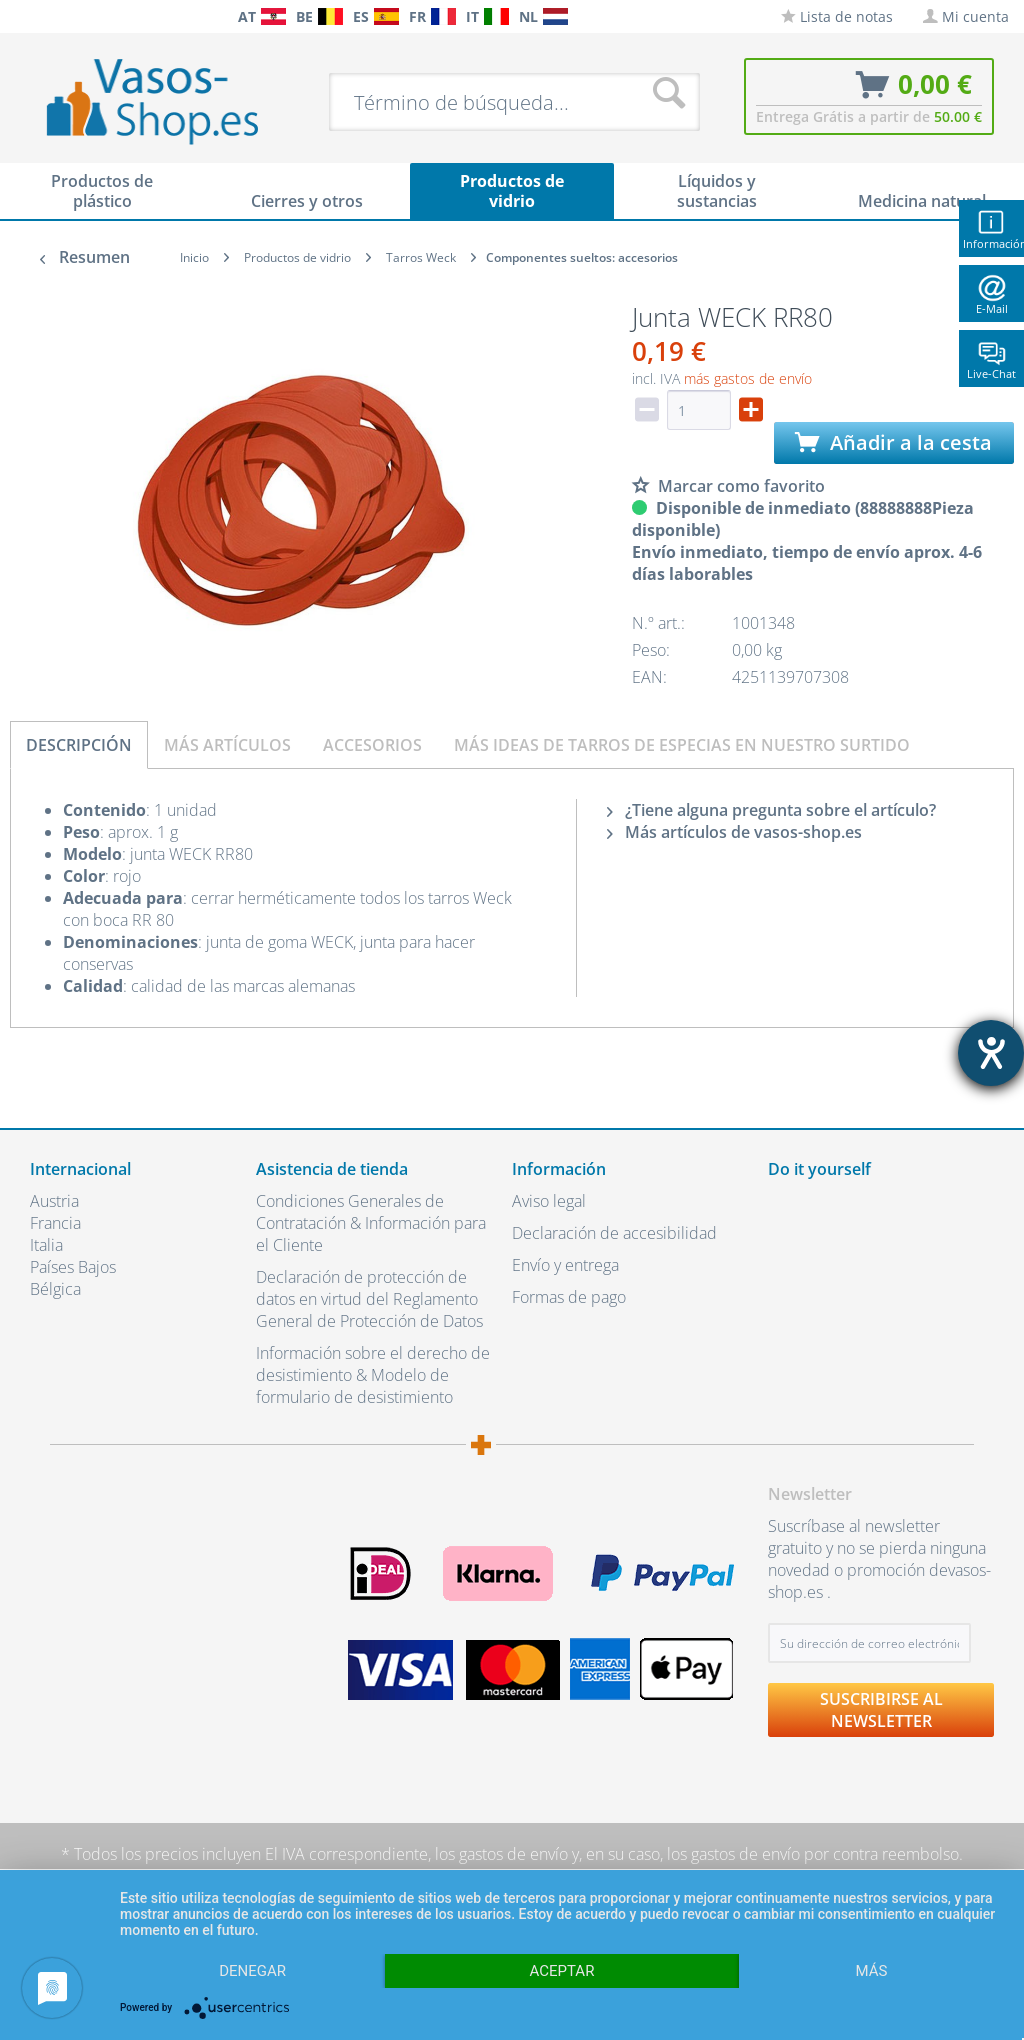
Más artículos (227, 745)
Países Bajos (73, 1267)
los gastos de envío (501, 1854)
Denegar (252, 1971)
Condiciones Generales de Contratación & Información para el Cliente (371, 1223)
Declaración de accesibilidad (614, 1233)
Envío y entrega (565, 1265)
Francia (55, 1223)
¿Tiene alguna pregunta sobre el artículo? (771, 810)
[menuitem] (20, 16)
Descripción (79, 745)
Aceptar (562, 1971)
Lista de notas (837, 16)
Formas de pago (569, 1297)
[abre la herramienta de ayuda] (991, 1053)
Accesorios (372, 745)
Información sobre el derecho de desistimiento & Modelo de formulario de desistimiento (373, 1375)
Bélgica (55, 1289)
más (871, 1971)
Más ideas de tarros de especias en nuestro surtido (682, 745)
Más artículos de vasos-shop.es (734, 832)
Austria (54, 1201)
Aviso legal (549, 1201)
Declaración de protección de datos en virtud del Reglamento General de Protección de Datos (369, 1299)
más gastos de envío (748, 378)
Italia (46, 1245)
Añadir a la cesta (893, 442)
